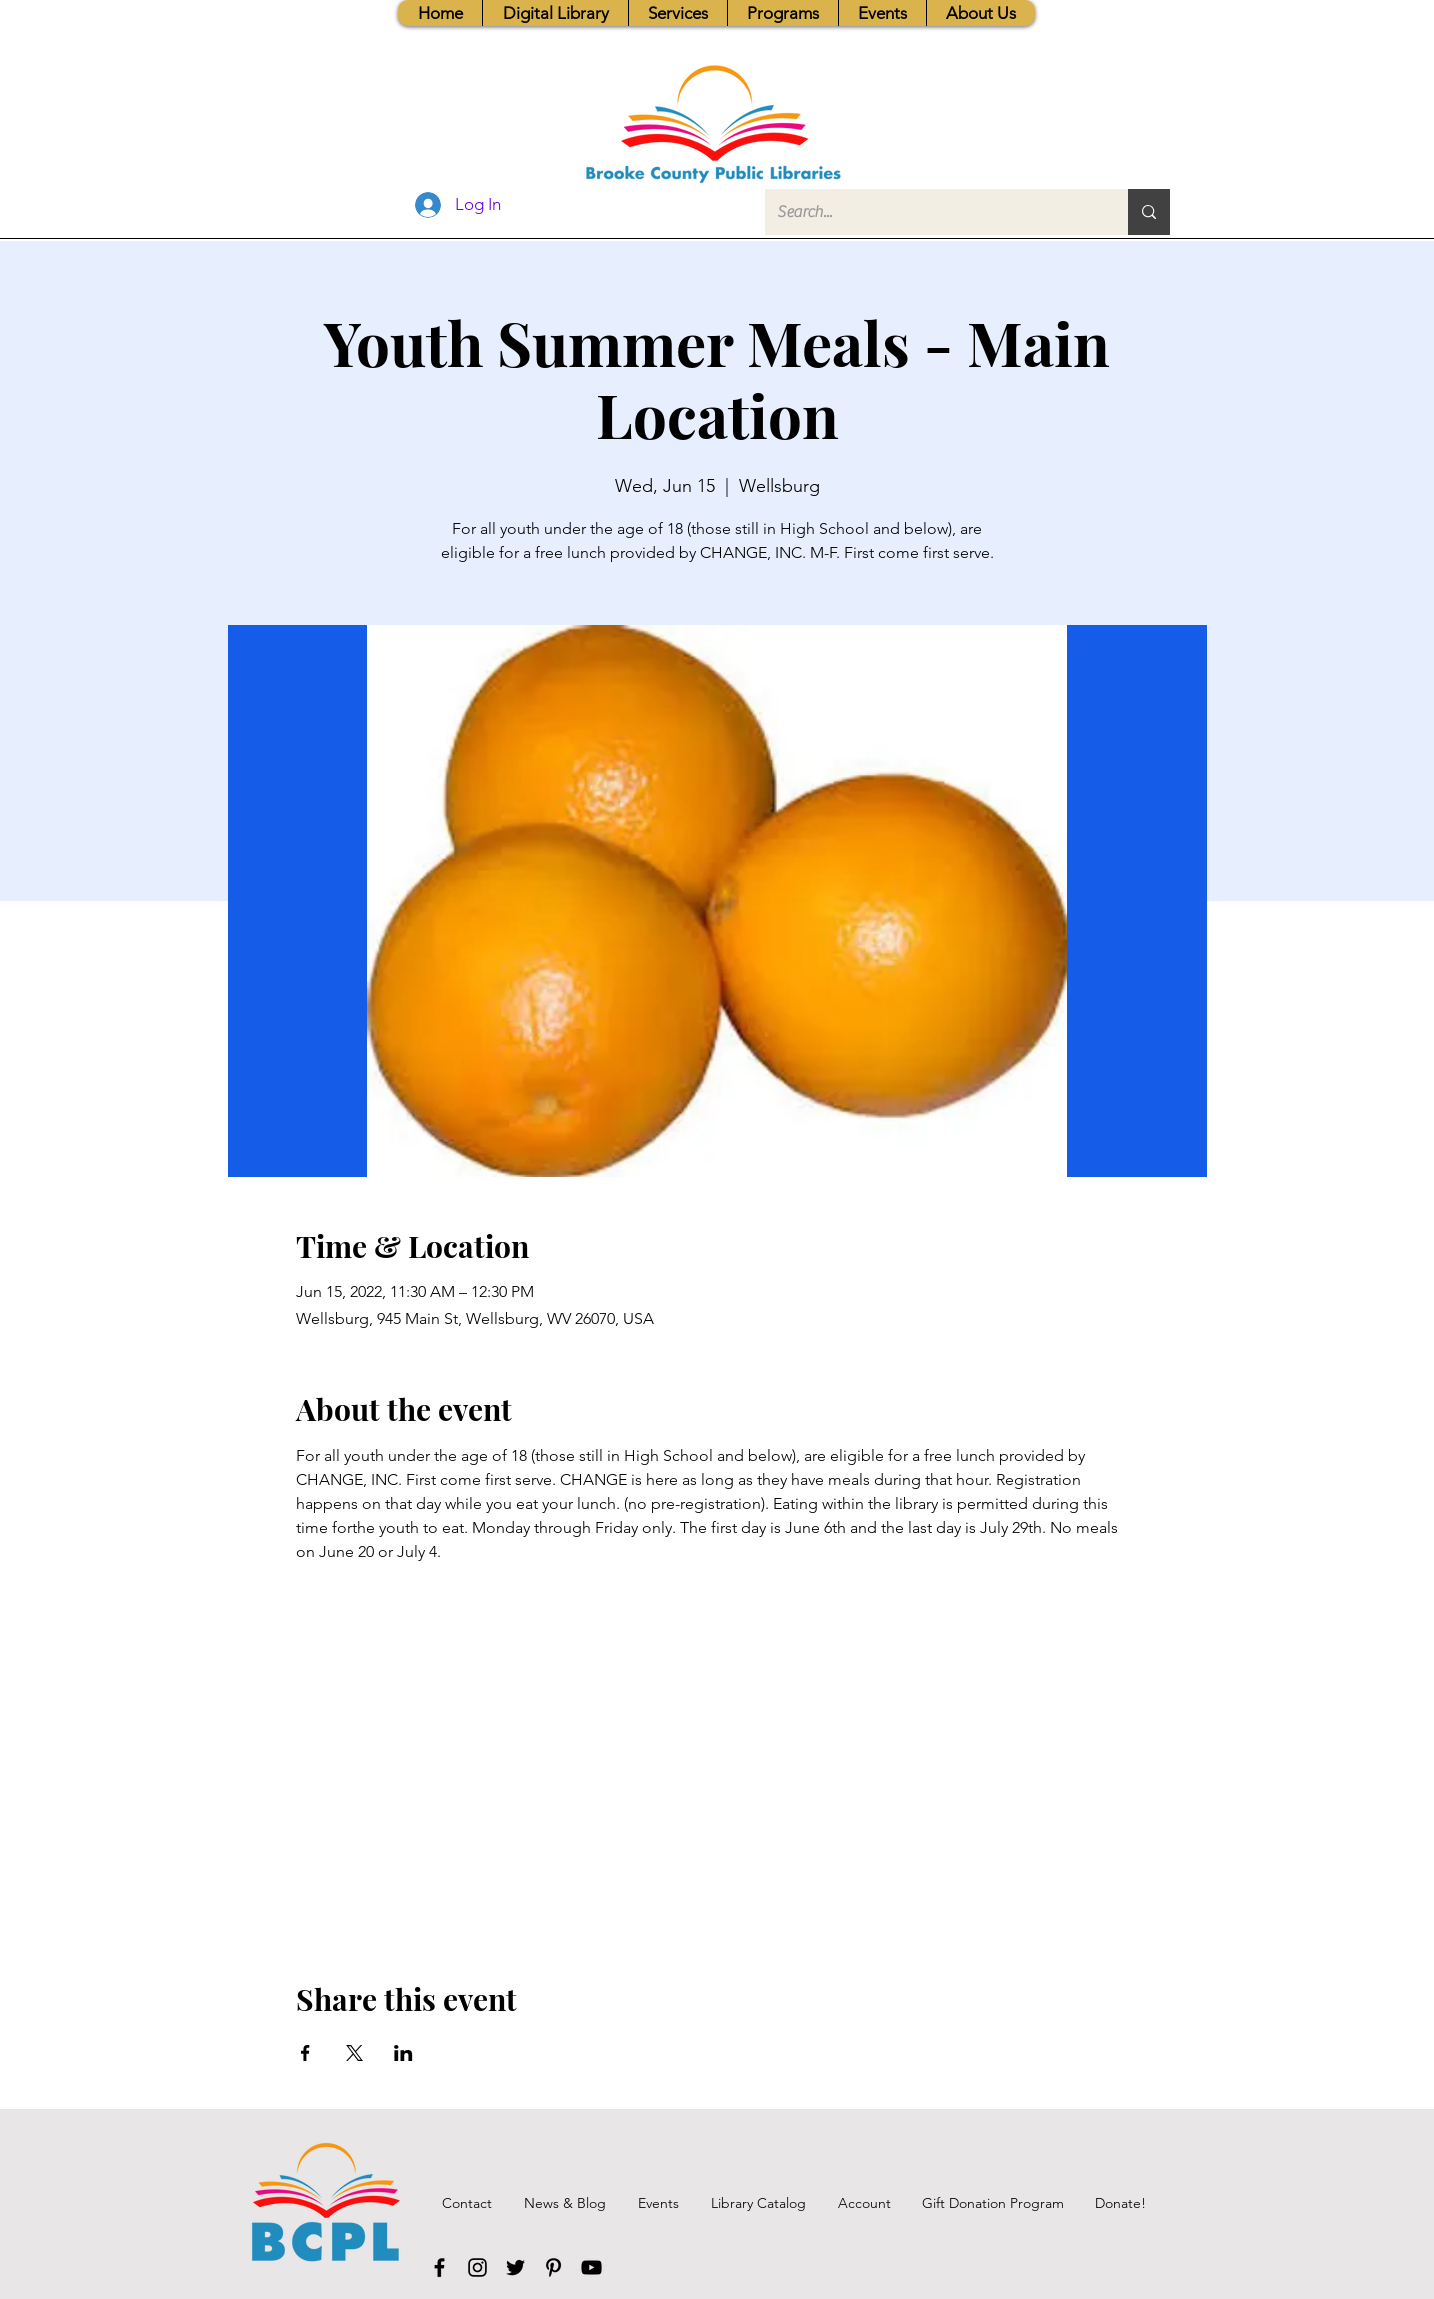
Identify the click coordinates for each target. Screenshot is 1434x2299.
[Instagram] (477, 2267)
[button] (677, 13)
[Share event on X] (354, 2053)
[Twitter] (515, 2267)
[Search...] (931, 212)
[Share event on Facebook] (305, 2053)
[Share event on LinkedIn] (403, 2053)
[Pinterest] (553, 2267)
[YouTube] (591, 2267)
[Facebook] (439, 2267)
